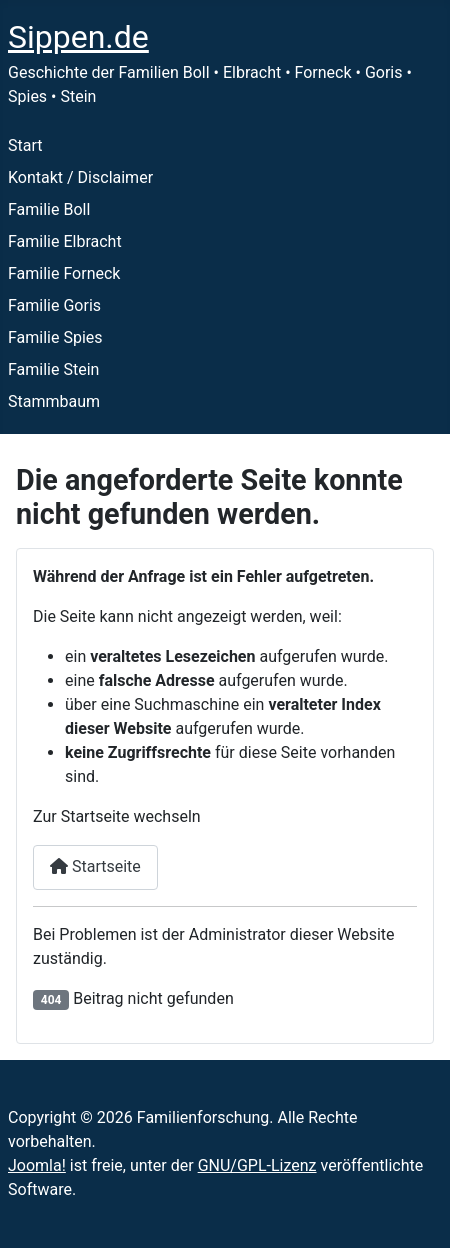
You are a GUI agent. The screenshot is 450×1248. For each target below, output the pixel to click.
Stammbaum (54, 401)
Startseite (95, 866)
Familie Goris (54, 305)
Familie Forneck (64, 273)
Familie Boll (49, 209)
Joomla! (37, 1165)
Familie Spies (55, 337)
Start (25, 145)
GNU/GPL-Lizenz (257, 1165)
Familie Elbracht (65, 241)
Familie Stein (53, 369)
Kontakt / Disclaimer (80, 177)
